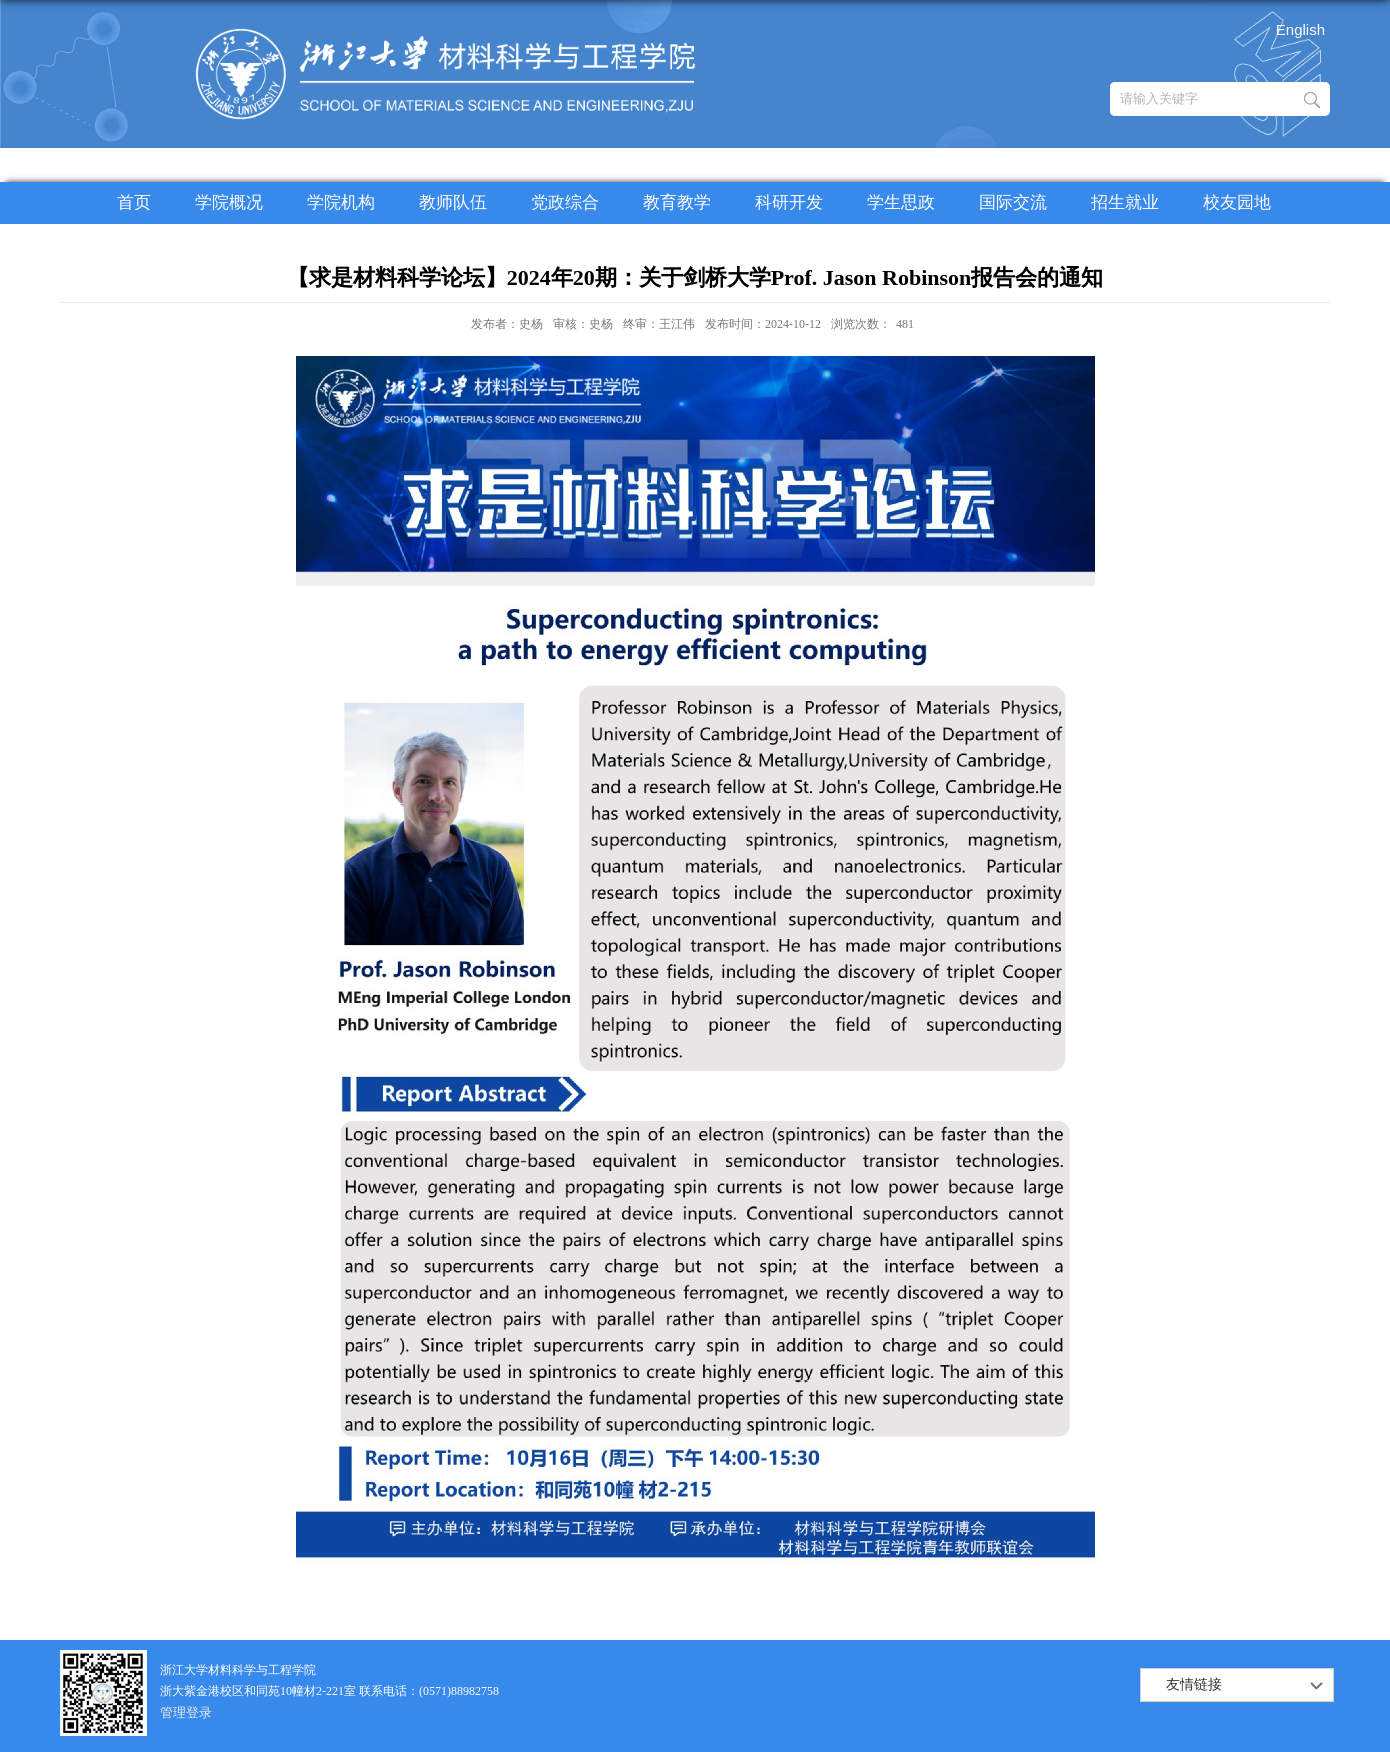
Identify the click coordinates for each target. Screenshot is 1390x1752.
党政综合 (565, 202)
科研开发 (789, 202)
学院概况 (229, 202)
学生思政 (901, 202)
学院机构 (341, 202)
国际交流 (1013, 202)
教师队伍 (453, 202)
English (1300, 29)
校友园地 (1237, 202)
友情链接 (1194, 1684)
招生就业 (1125, 202)
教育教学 (677, 202)
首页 (134, 202)
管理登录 (186, 1712)
